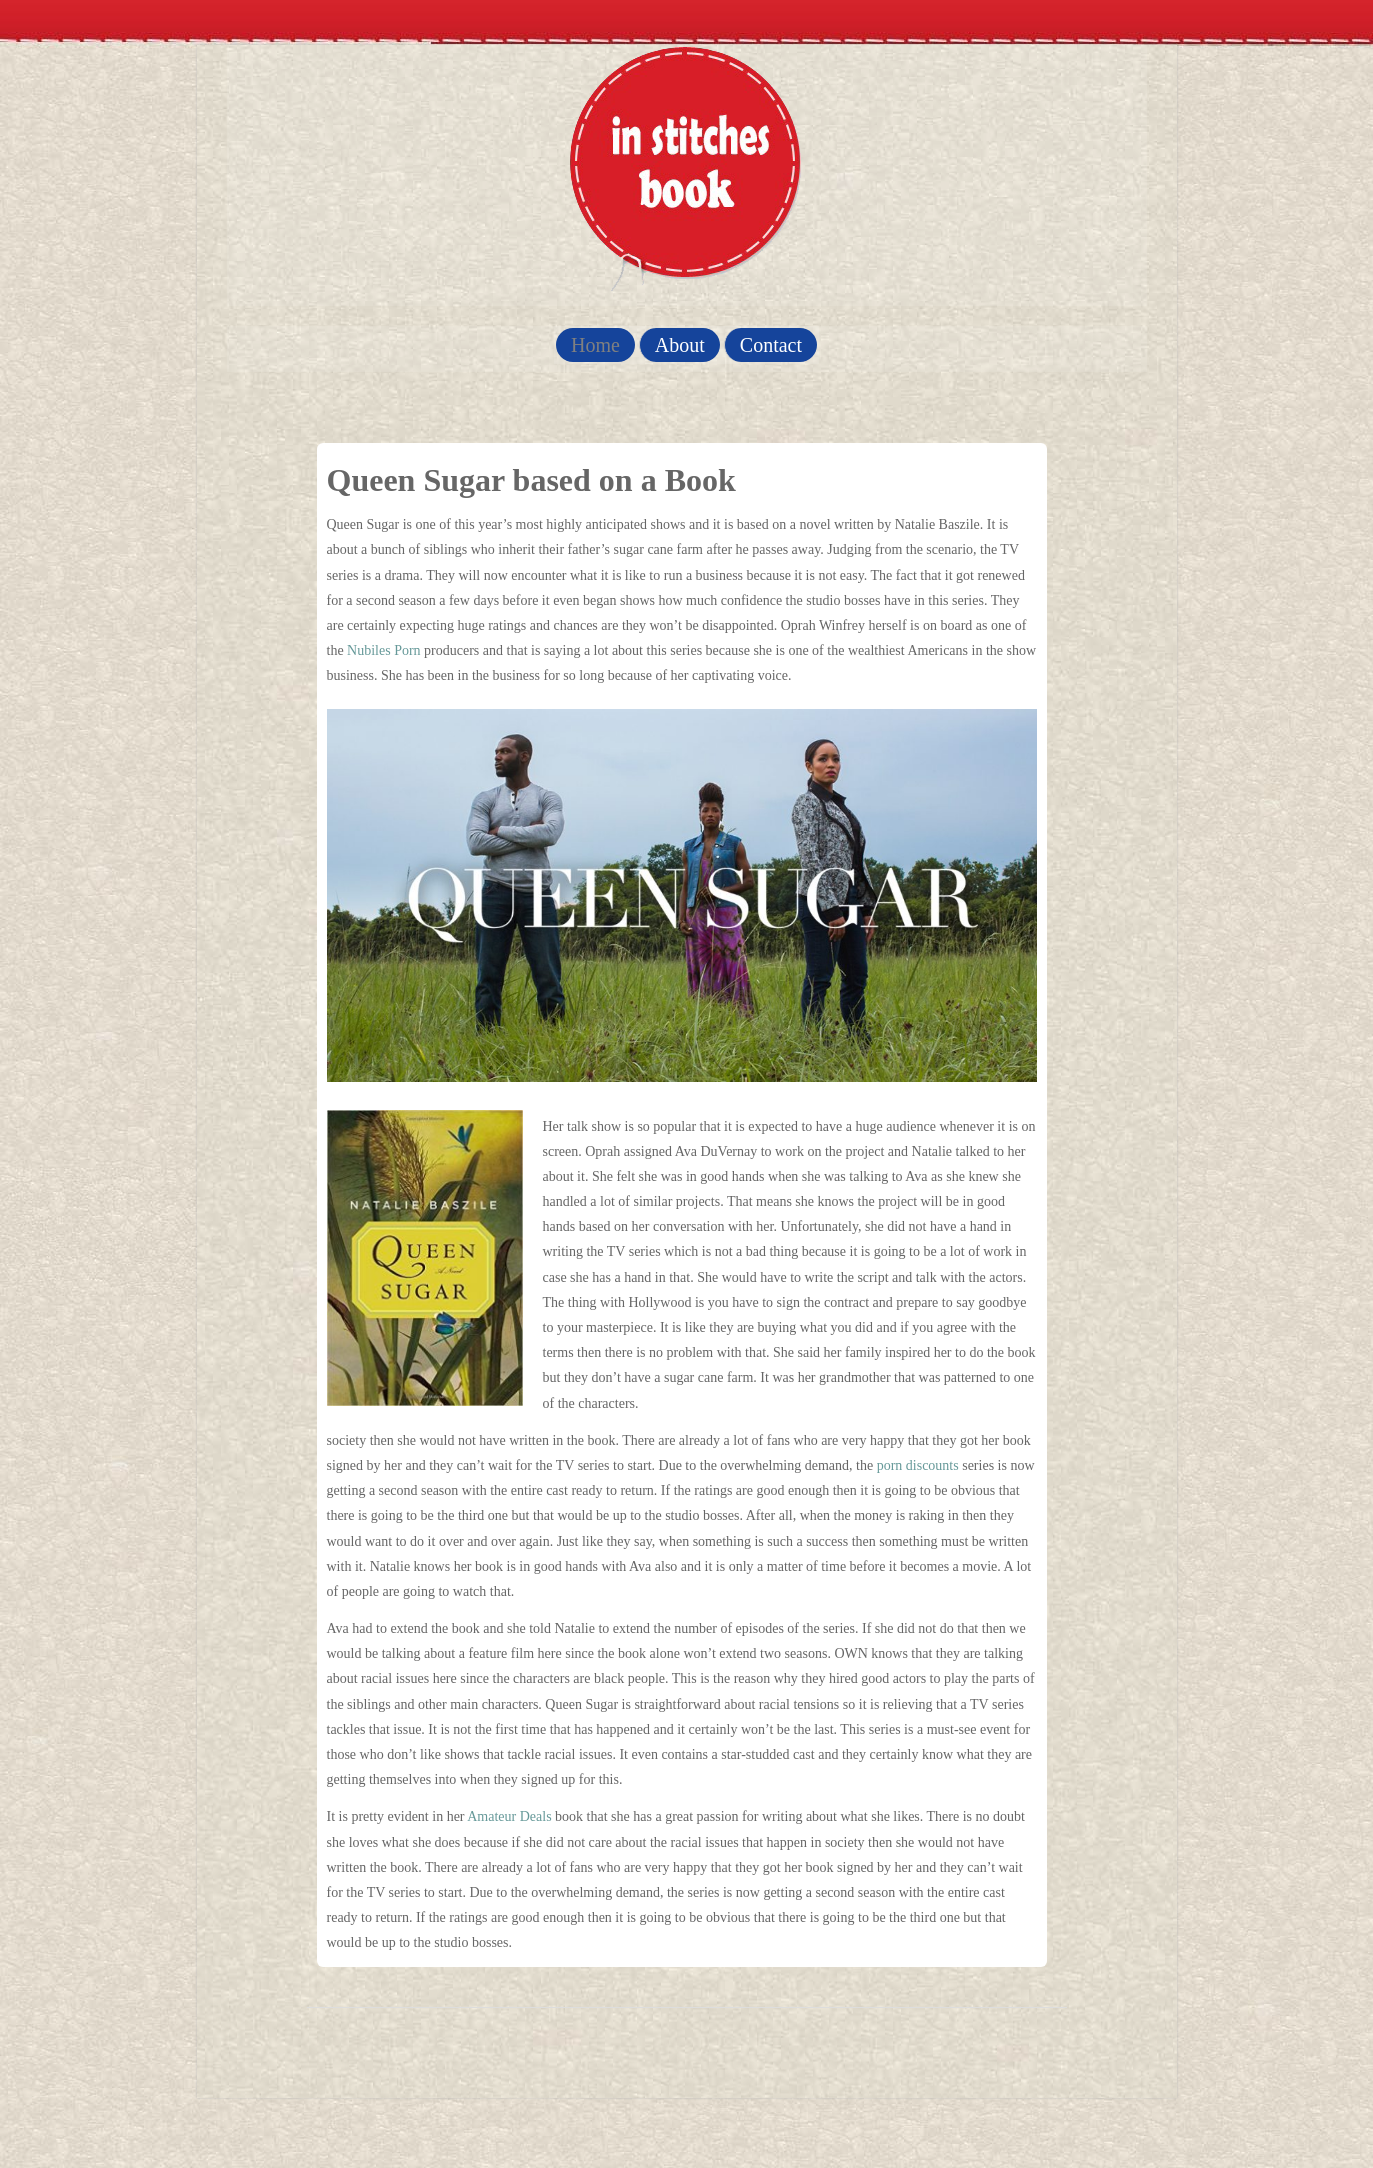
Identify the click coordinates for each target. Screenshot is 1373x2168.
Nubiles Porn (384, 650)
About (680, 345)
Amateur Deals (509, 1816)
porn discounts (918, 1465)
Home (595, 345)
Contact (771, 345)
